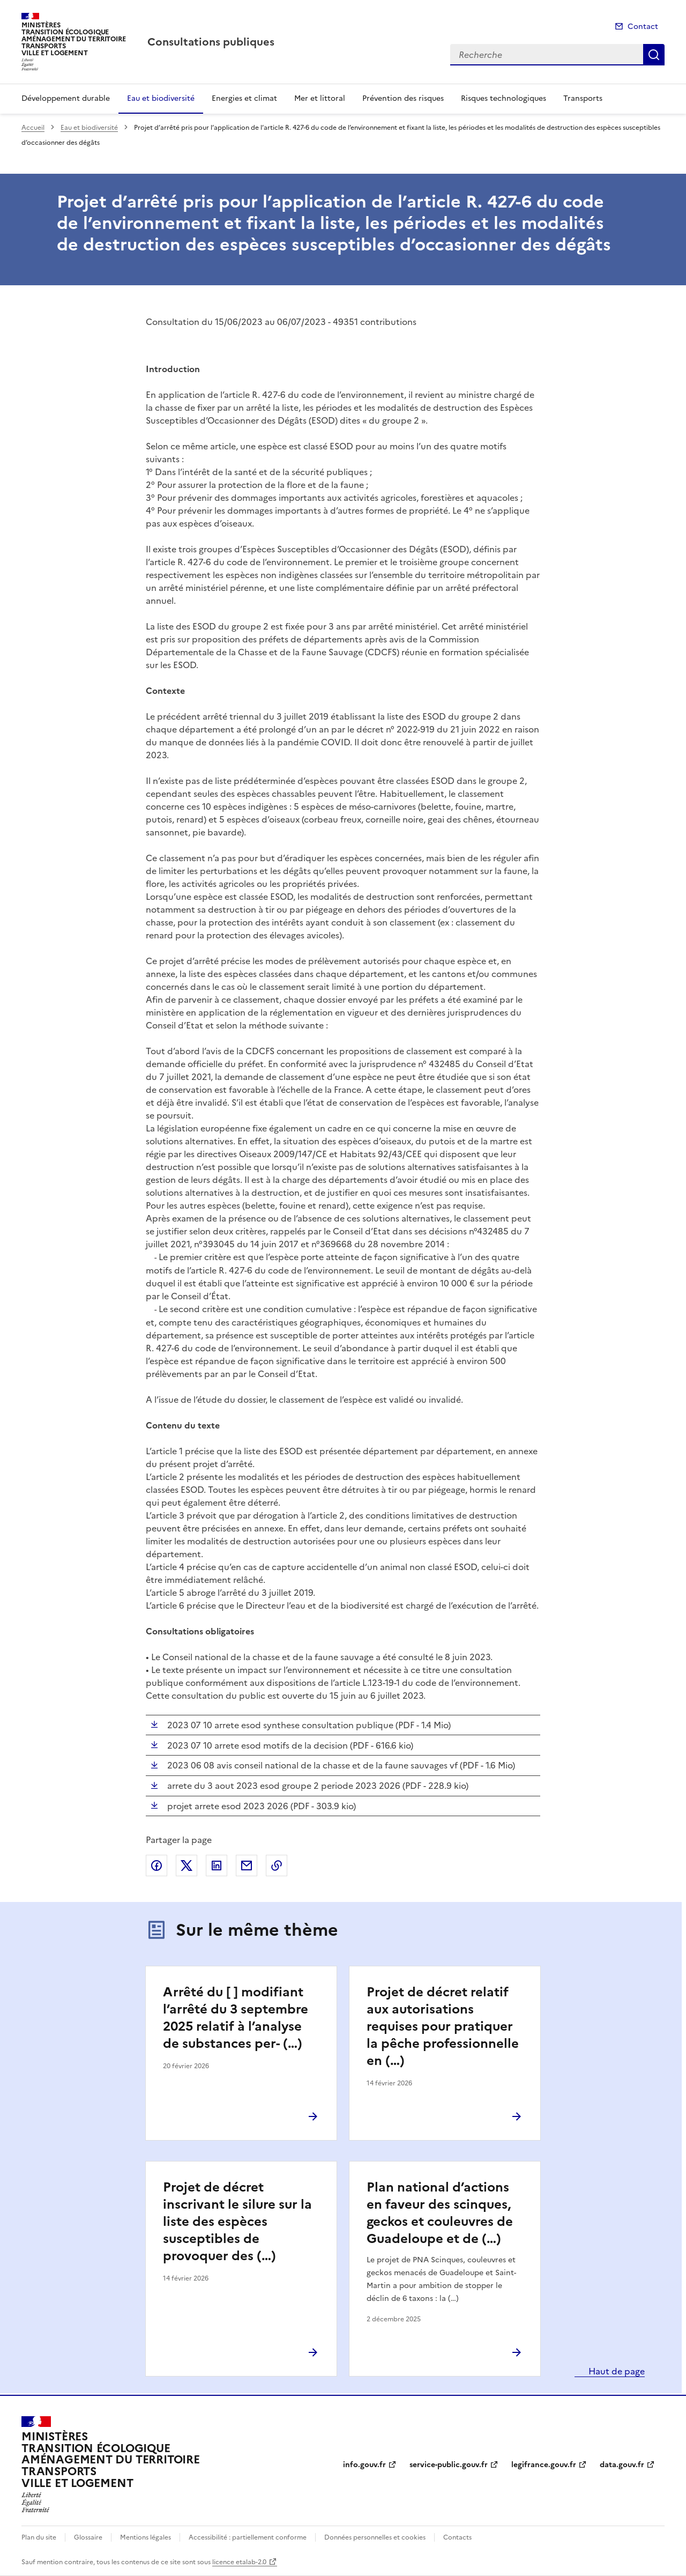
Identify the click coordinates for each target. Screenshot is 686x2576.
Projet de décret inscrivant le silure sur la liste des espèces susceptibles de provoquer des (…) (237, 2222)
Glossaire (88, 2537)
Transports (582, 98)
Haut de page (615, 2371)
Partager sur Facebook (156, 1865)
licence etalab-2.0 (239, 2562)
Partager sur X (186, 1865)
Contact (643, 26)
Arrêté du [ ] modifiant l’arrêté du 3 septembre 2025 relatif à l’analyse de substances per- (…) (235, 2017)
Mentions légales (145, 2537)
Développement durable (65, 98)
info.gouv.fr (364, 2464)
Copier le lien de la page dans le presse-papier (276, 1865)
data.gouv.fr (622, 2464)
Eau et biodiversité (161, 98)
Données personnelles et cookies (375, 2537)
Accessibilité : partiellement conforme (248, 2537)
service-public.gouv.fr (448, 2464)
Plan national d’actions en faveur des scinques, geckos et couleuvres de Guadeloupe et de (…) (440, 2213)
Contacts (457, 2537)
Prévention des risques (403, 98)
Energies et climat (244, 98)
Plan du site (38, 2537)
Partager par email (246, 1865)
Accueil (32, 127)
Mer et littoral (319, 98)
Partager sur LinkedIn (216, 1865)
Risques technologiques (503, 98)
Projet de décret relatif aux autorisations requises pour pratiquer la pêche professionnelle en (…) (443, 2026)
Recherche (654, 54)
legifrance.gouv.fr (543, 2464)
